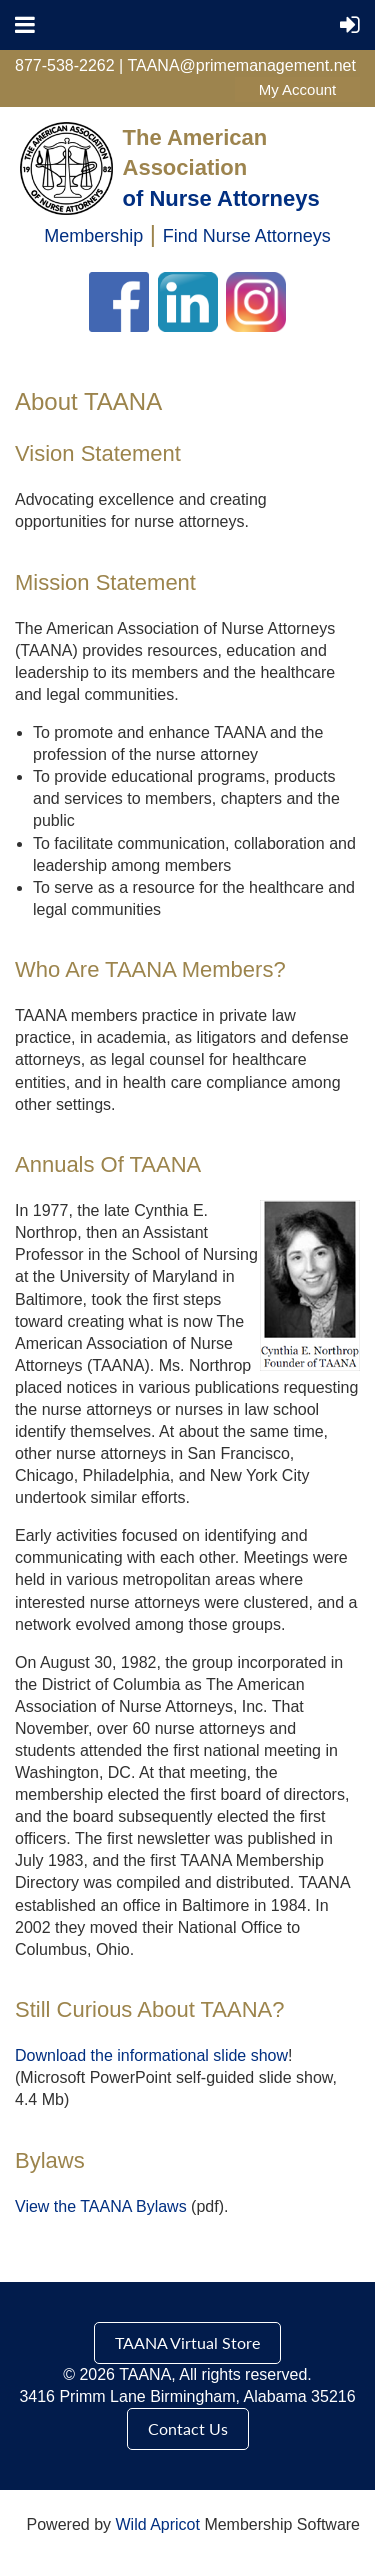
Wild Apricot (157, 2524)
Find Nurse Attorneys (247, 236)
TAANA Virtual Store (187, 2342)
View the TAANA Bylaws (101, 2206)
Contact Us (188, 2428)
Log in (297, 89)
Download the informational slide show (151, 2055)
